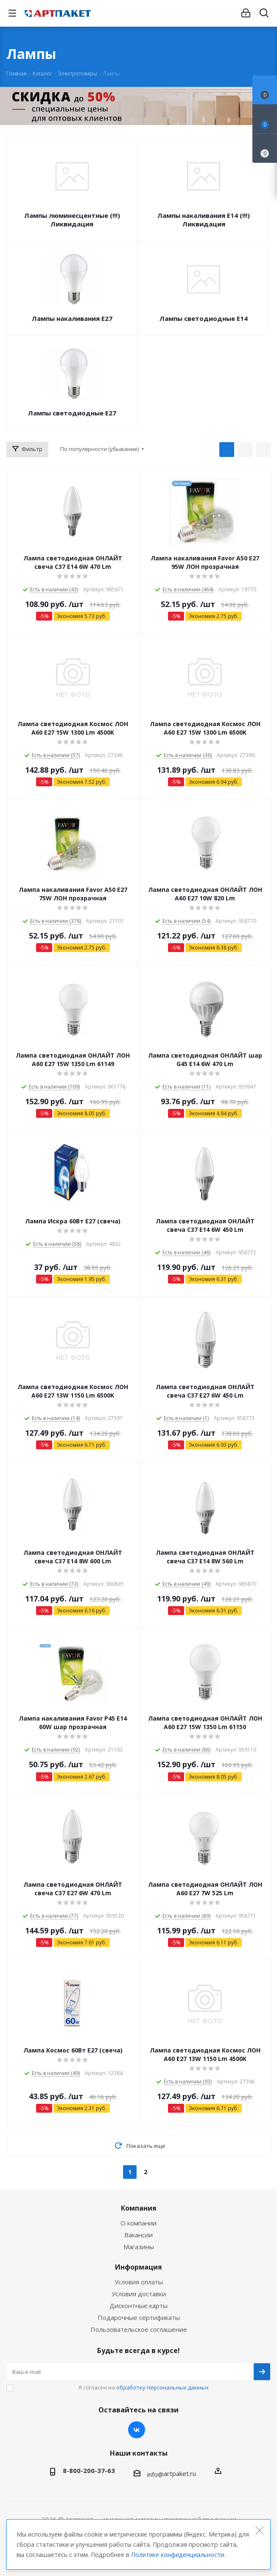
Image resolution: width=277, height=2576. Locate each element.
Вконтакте (136, 2429)
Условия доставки (139, 2293)
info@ (155, 2474)
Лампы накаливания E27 (72, 318)
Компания (139, 2208)
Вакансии (138, 2235)
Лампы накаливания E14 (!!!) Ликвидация (203, 219)
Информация (138, 2267)
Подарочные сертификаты (139, 2317)
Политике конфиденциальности (177, 2555)
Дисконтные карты (138, 2305)
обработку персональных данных (162, 2387)
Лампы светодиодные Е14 (203, 318)
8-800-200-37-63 (89, 2470)
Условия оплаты (139, 2282)
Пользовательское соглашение (138, 2329)
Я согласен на (143, 2387)
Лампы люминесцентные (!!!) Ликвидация (72, 219)
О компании (138, 2223)
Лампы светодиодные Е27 (72, 413)
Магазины (138, 2246)
